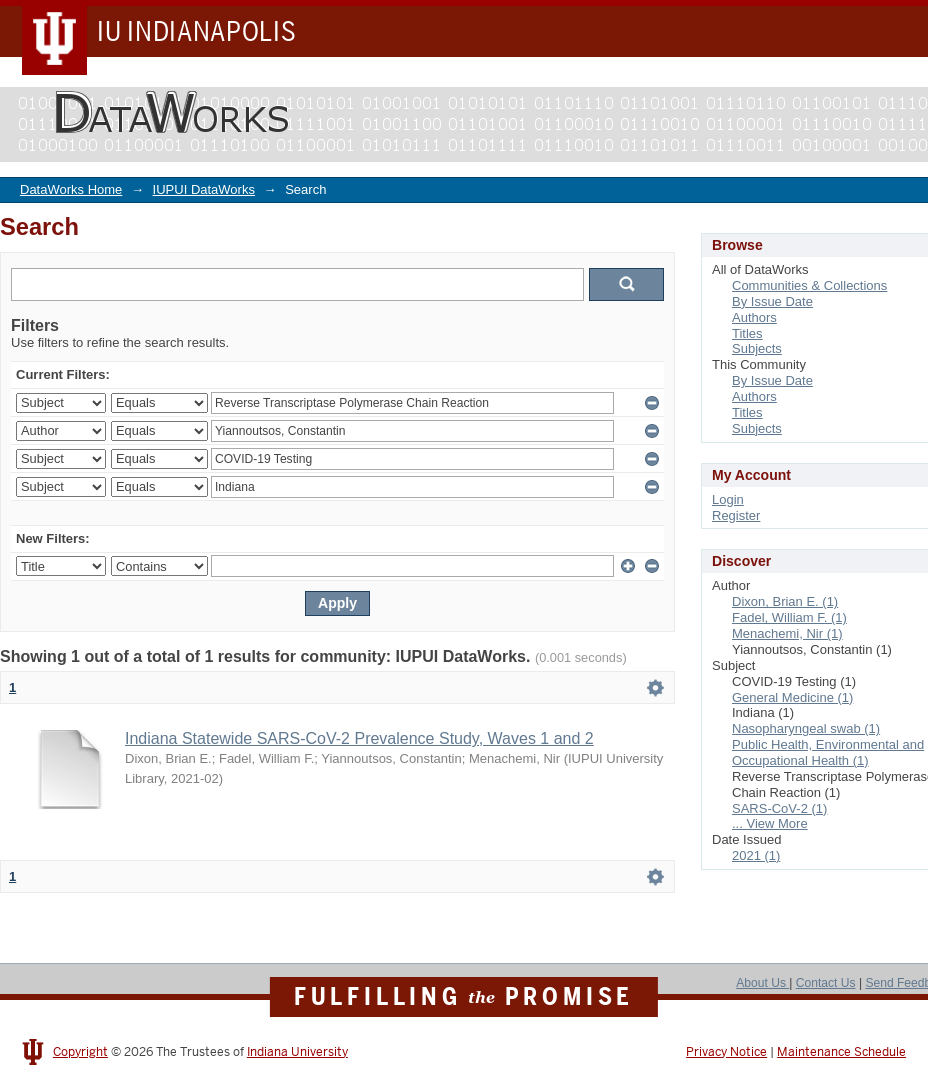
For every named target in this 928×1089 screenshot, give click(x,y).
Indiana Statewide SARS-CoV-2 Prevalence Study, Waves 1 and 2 (359, 738)
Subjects (757, 348)
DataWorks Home (71, 189)
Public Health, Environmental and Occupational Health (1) (828, 752)
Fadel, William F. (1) (789, 617)
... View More (770, 823)
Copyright (80, 1052)
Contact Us (826, 983)
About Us (762, 983)
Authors (754, 317)
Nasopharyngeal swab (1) (806, 728)
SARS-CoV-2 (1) (779, 808)
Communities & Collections (809, 285)
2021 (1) (756, 855)
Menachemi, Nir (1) (787, 633)
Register (736, 515)
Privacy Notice (726, 1052)
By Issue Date (772, 301)
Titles (747, 333)
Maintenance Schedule (841, 1052)
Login (728, 499)
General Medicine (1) (792, 697)
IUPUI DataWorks (204, 189)
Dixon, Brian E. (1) (785, 601)
